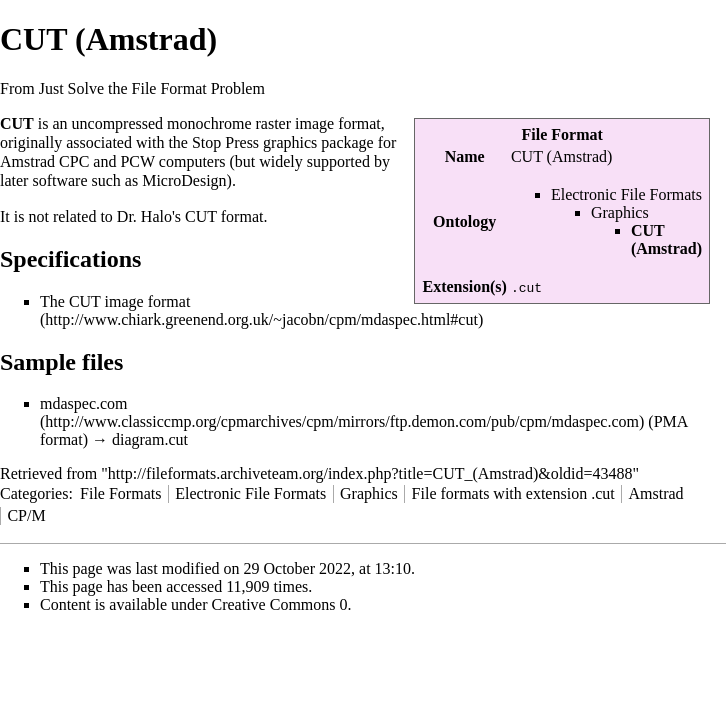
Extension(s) (464, 286)
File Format (562, 134)
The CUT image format (115, 301)
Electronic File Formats (626, 194)
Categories (34, 493)
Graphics (620, 212)
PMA (671, 421)
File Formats (120, 493)
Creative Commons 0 (280, 604)
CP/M (26, 515)
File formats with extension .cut (513, 493)
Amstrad (655, 493)
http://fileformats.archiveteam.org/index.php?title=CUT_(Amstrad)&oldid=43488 (370, 473)
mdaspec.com (84, 403)
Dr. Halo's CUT (167, 216)
